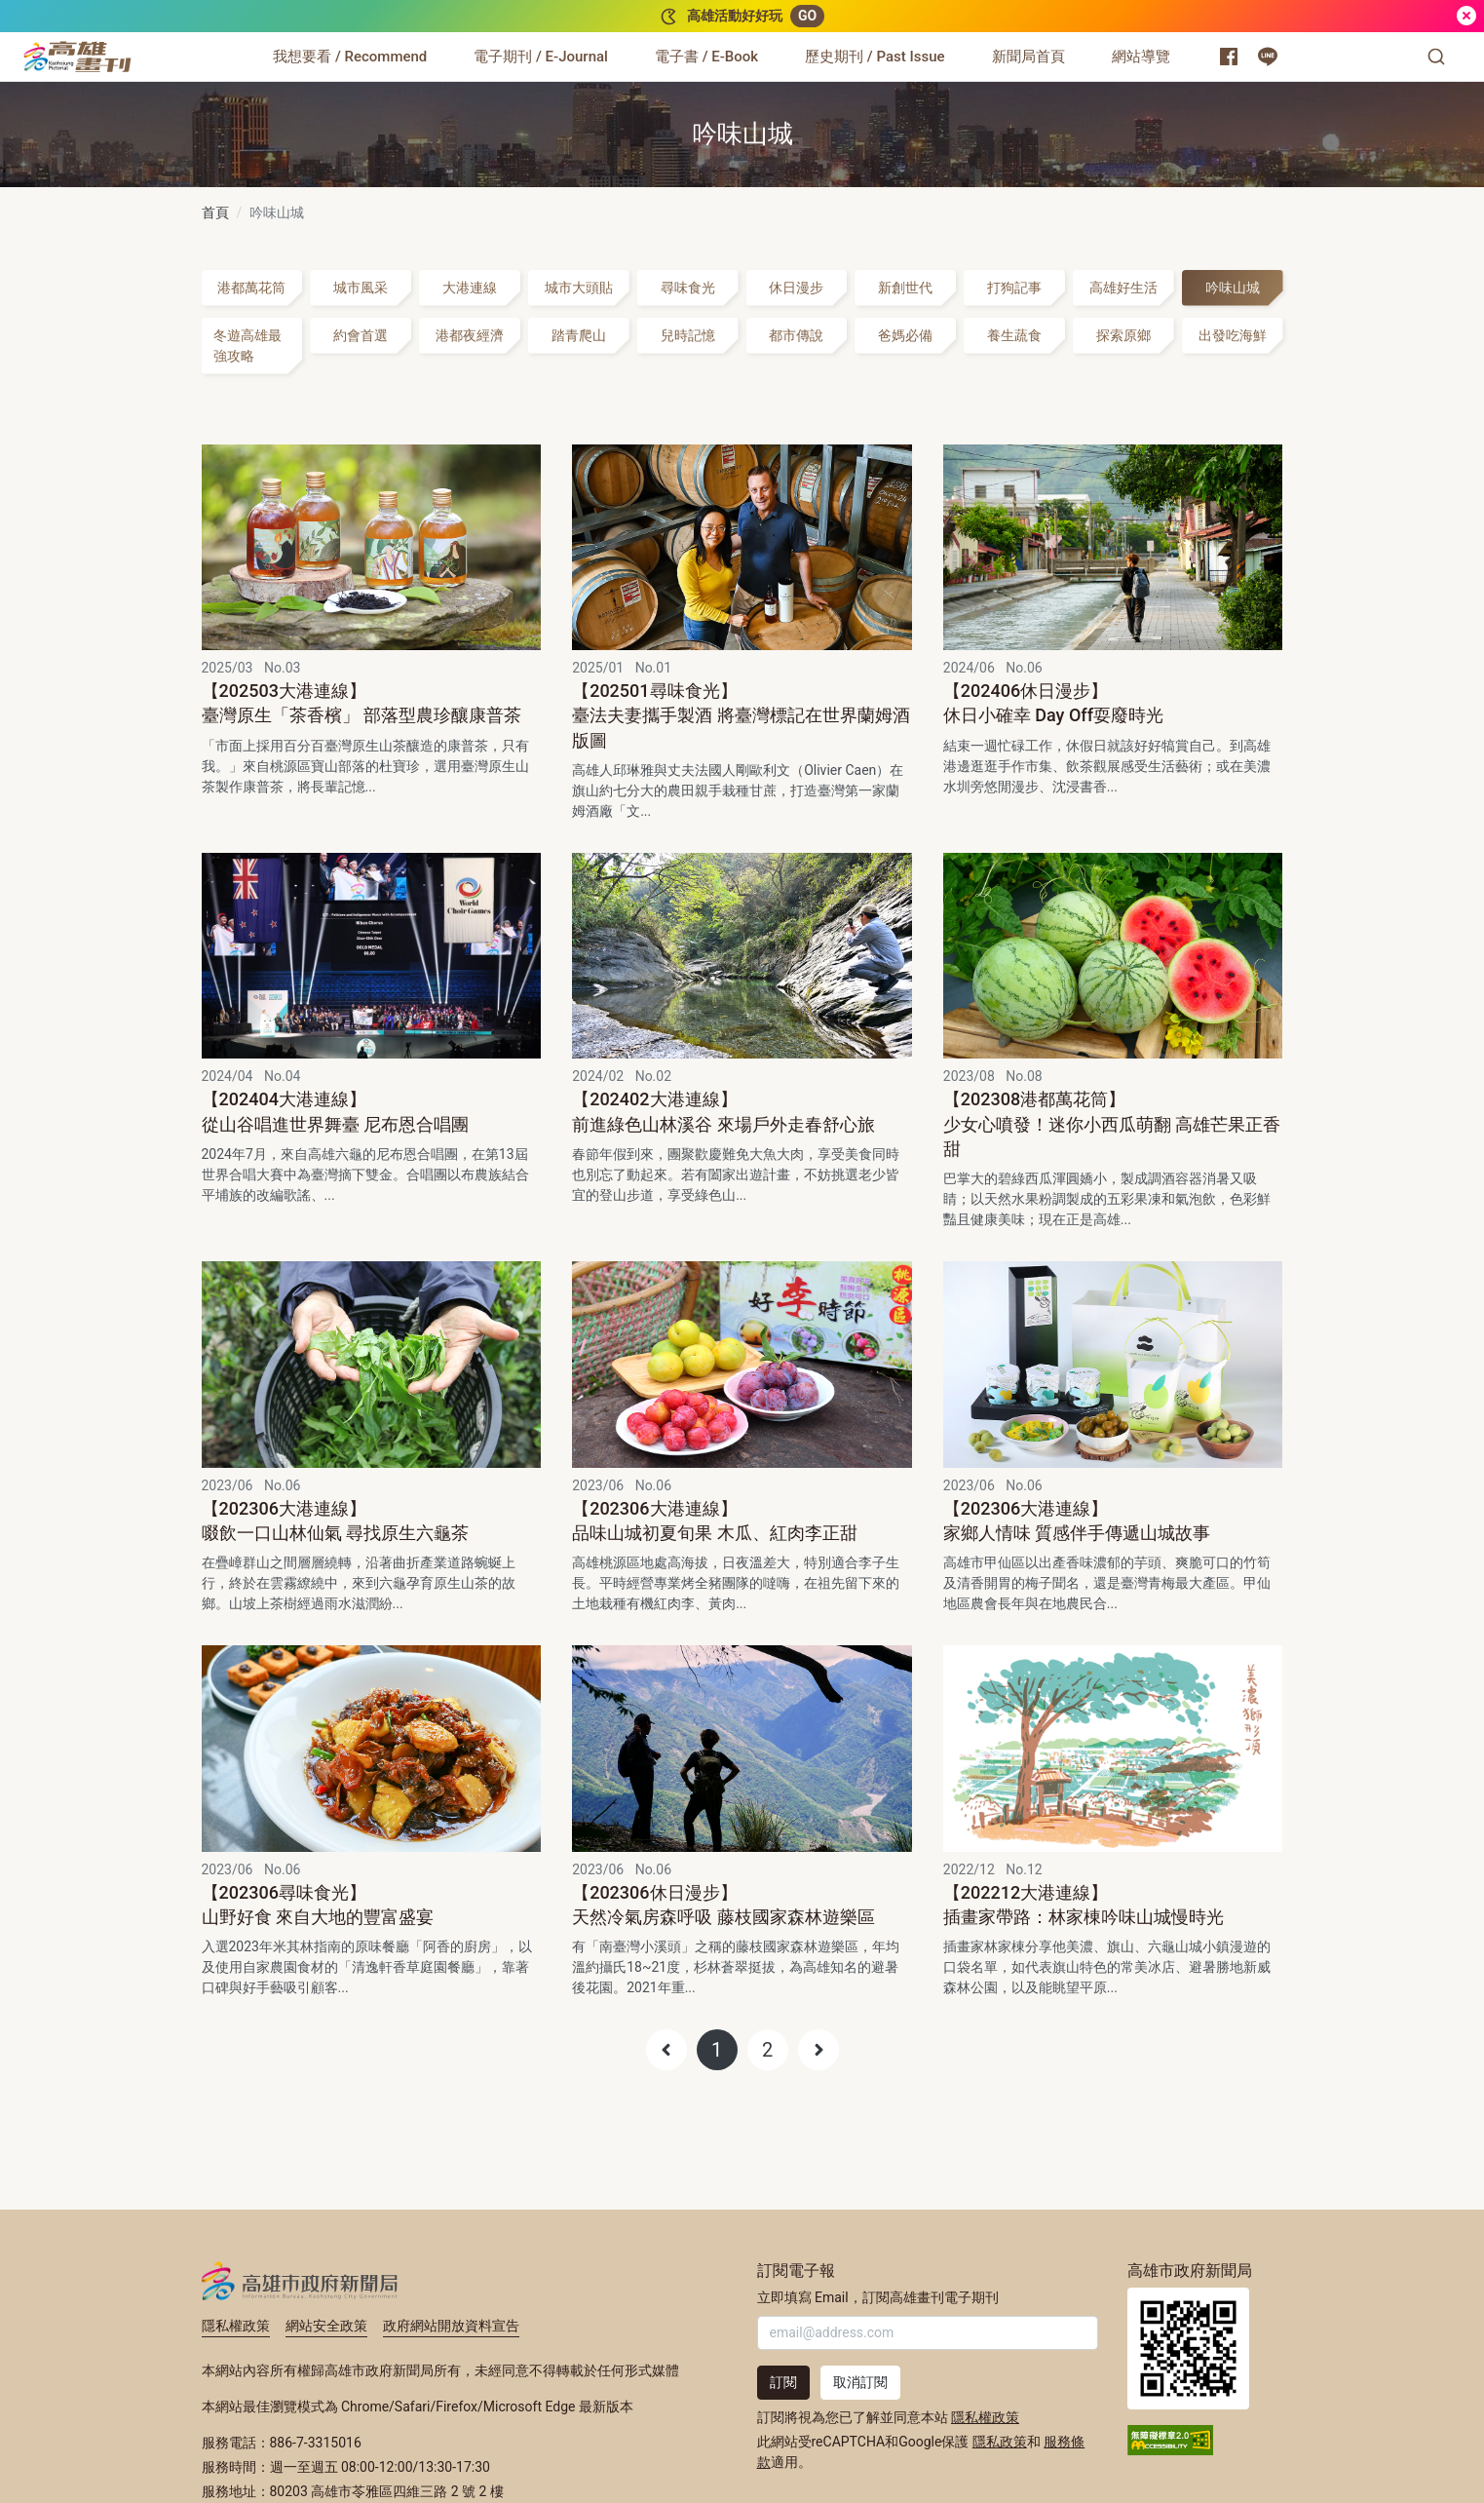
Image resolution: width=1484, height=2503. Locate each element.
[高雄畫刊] (77, 56)
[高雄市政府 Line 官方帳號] (1267, 56)
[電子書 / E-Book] (706, 56)
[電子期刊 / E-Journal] (541, 56)
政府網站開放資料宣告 (451, 2325)
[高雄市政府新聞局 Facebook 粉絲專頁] (1228, 56)
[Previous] (666, 2049)
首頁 (215, 212)
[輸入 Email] (927, 2333)
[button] (1436, 56)
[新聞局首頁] (1028, 56)
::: (136, 45)
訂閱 (783, 2382)
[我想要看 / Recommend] (350, 56)
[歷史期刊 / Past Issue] (874, 56)
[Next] (818, 2049)
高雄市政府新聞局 (300, 2280)
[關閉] (1466, 16)
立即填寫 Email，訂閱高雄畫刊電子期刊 (878, 2297)
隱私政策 (999, 2441)
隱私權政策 (236, 2325)
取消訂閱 (860, 2382)
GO (807, 15)
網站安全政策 (326, 2325)
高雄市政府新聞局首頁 (1188, 2348)
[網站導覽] (1141, 56)
